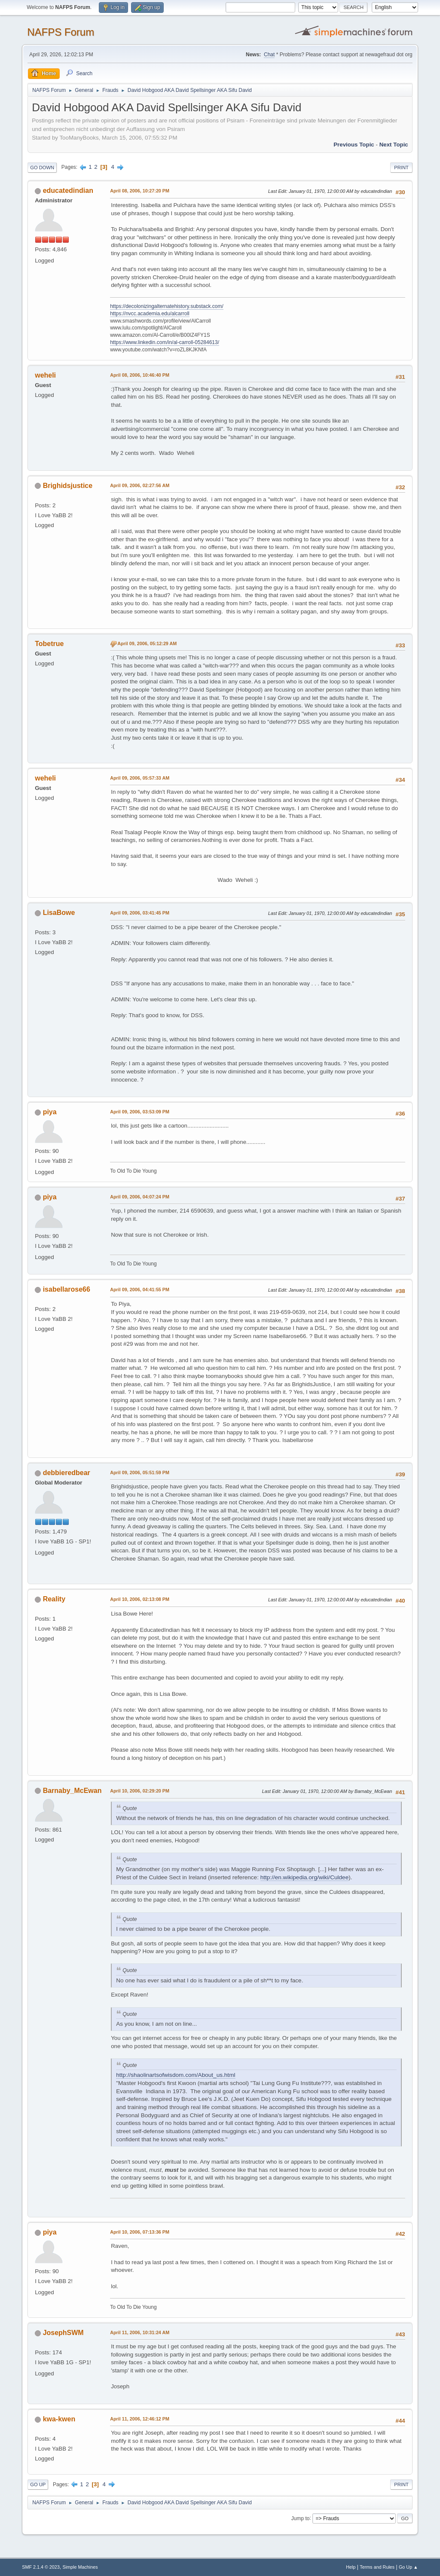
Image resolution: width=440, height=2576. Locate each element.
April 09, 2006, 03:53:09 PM (139, 1111)
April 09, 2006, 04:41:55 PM (139, 1289)
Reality (54, 1599)
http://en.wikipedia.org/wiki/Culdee (304, 1877)
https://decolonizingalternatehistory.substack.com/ (166, 306)
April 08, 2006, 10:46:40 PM (139, 375)
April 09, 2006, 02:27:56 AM (139, 485)
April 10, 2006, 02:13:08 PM (139, 1599)
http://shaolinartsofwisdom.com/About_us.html (175, 2075)
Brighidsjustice (67, 485)
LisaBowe (59, 912)
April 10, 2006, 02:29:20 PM (139, 1790)
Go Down (42, 167)
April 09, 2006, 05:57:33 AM (139, 777)
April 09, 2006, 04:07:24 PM (139, 1196)
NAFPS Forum (60, 32)
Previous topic (353, 144)
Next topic (393, 144)
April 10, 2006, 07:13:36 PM (139, 2232)
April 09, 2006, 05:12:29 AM (147, 643)
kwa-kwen (59, 2419)
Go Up (38, 2484)
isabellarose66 (66, 1289)
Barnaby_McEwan (72, 1790)
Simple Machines (80, 2567)
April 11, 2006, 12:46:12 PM (139, 2418)
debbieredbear (66, 1472)
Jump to (300, 2518)
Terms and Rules (377, 2567)
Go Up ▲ (408, 2567)
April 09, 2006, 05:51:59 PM (139, 1472)
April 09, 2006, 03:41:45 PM (139, 912)
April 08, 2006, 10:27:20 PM (139, 190)
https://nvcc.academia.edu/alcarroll (149, 314)
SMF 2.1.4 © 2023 (41, 2567)
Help (350, 2567)
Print (401, 167)
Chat (269, 55)
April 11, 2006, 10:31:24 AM (139, 2332)
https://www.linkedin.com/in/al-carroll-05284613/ (164, 342)
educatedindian (68, 190)
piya (50, 1112)
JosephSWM (63, 2332)
